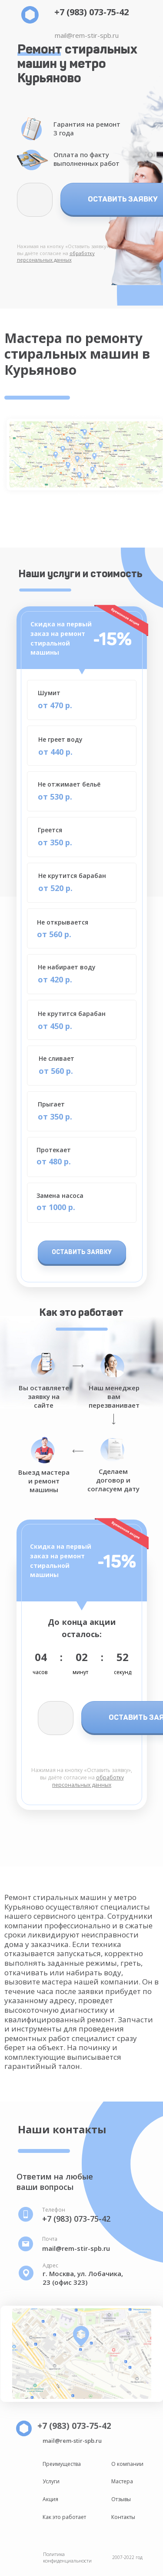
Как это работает (64, 2517)
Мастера (122, 2481)
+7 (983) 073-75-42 (91, 12)
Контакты (123, 2517)
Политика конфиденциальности (67, 2557)
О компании (127, 2464)
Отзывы (121, 2499)
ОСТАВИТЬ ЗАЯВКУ (82, 1252)
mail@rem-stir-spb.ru (87, 35)
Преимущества (62, 2464)
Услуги (51, 2481)
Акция (50, 2499)
